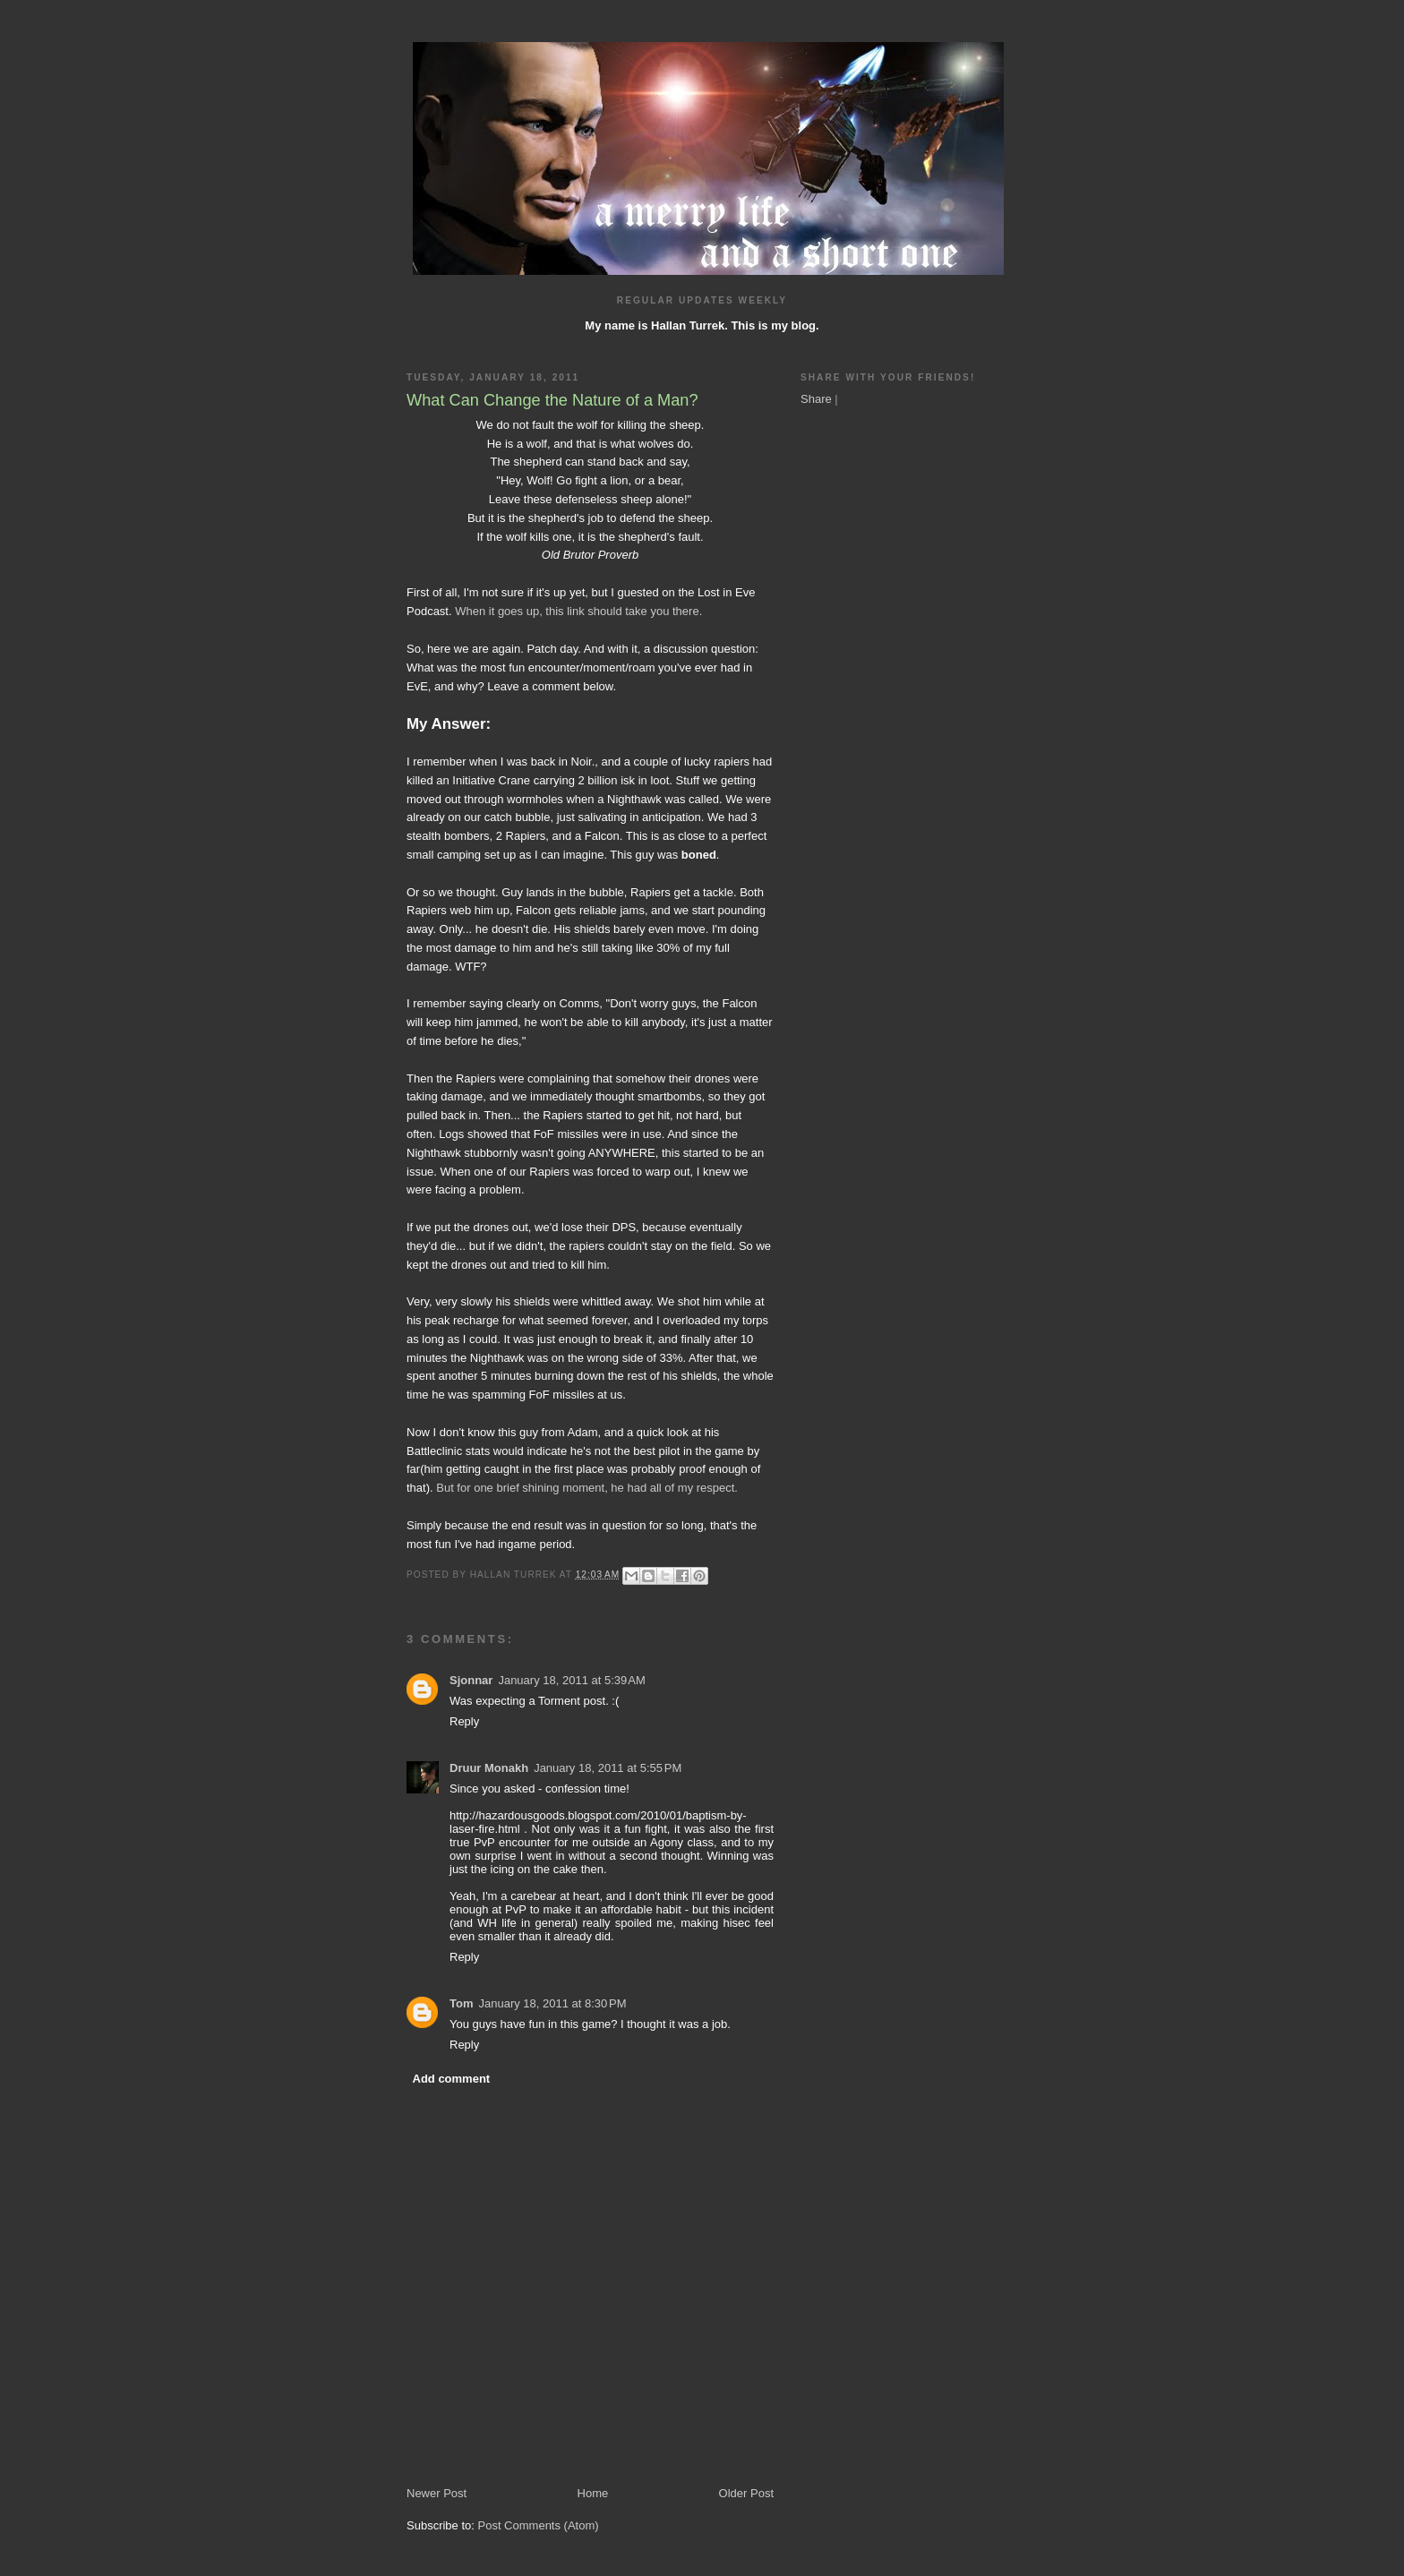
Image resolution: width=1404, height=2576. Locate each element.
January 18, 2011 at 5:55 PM (607, 1768)
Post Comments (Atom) (538, 2525)
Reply (464, 1721)
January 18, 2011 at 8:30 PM (552, 2003)
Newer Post (437, 2493)
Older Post (746, 2493)
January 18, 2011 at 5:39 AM (571, 1680)
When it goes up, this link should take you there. (578, 611)
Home (593, 2493)
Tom (461, 2003)
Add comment (452, 2078)
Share (816, 399)
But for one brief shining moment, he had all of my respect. (587, 1487)
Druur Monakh (488, 1768)
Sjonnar (470, 1680)
